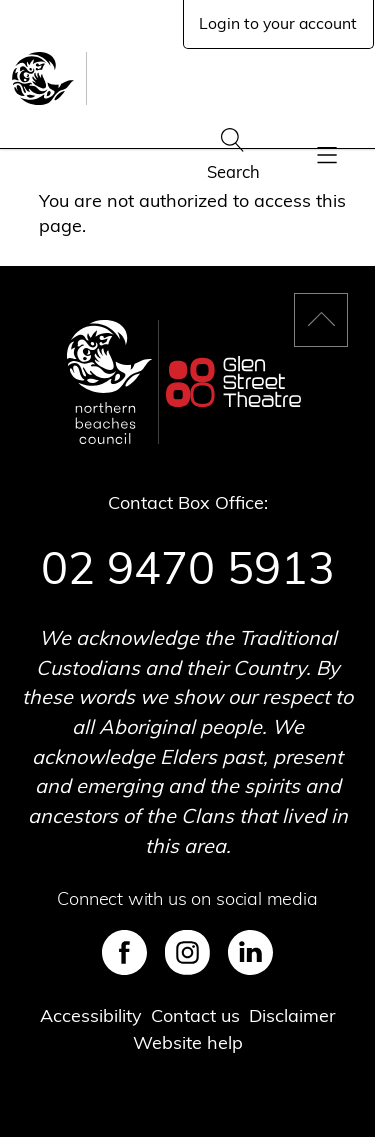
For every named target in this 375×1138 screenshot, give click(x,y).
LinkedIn (250, 952)
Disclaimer (292, 1015)
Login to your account (278, 23)
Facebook (124, 952)
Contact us (195, 1015)
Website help (188, 1042)
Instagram (187, 952)
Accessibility (91, 1015)
